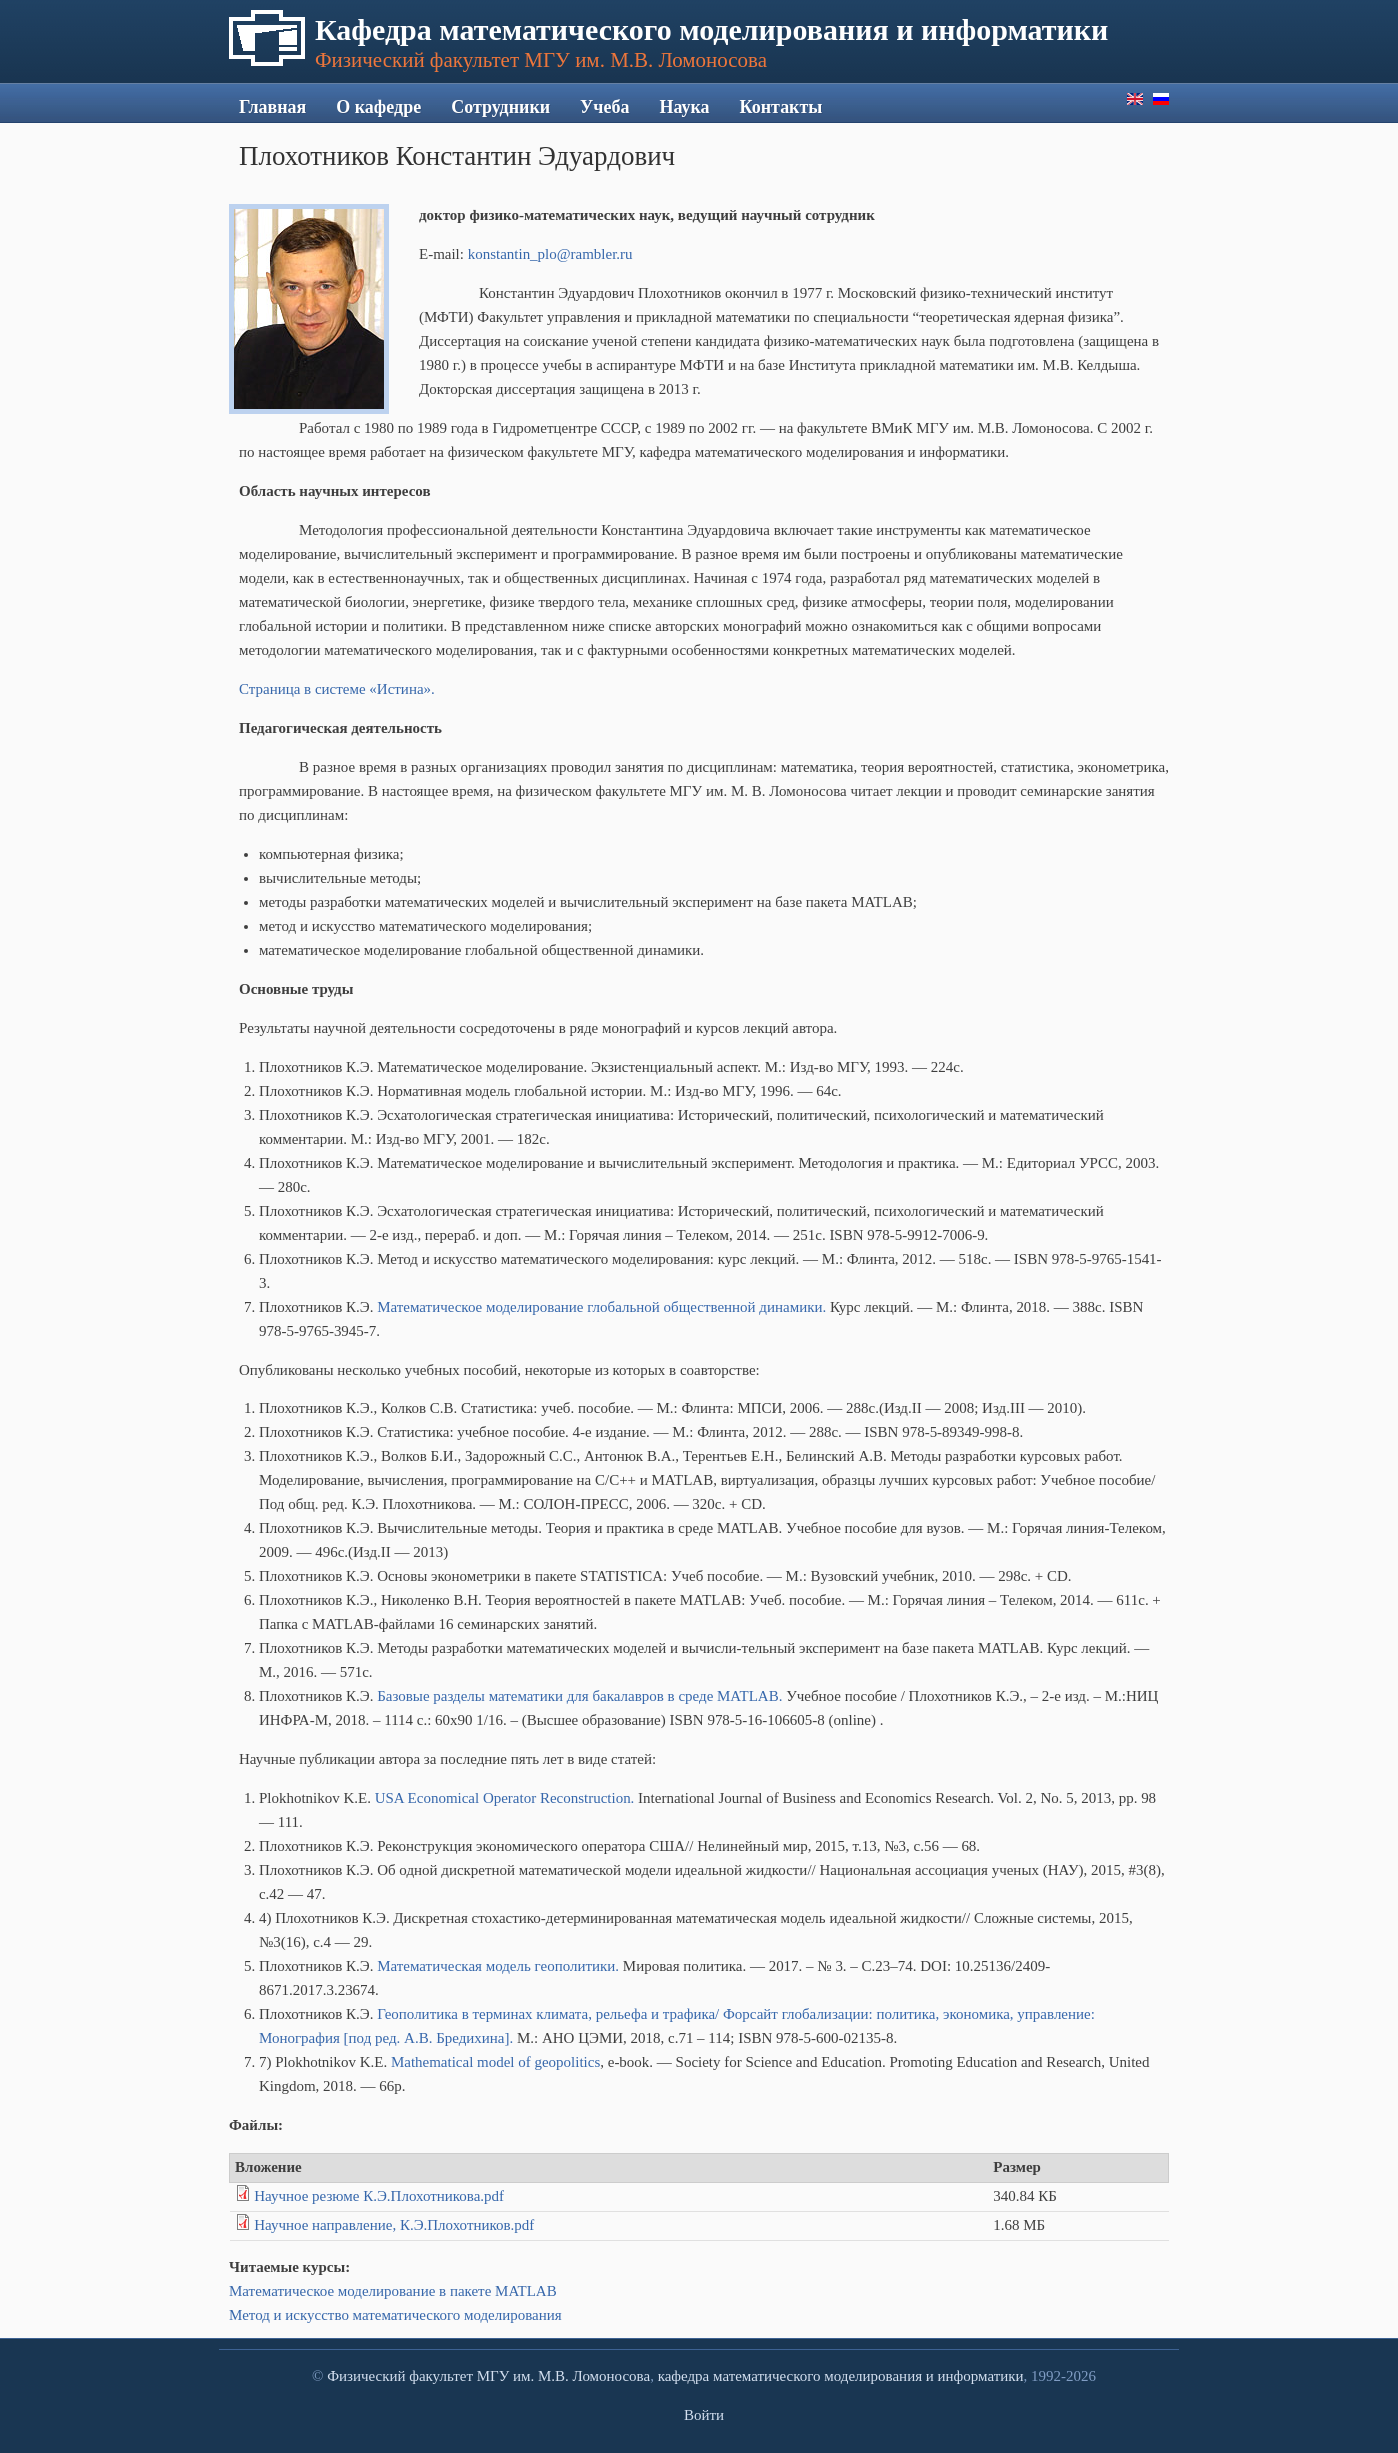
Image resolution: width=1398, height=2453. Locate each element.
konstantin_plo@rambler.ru (550, 254)
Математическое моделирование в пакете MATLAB (393, 2291)
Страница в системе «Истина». (337, 689)
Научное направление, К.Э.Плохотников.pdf (394, 2225)
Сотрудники (500, 107)
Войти (704, 2415)
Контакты (781, 107)
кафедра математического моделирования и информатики (841, 2376)
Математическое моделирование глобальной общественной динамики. (601, 1307)
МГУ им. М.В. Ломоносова (563, 2376)
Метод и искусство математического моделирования (395, 2315)
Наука (684, 107)
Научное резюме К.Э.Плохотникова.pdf (379, 2196)
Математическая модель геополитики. (498, 1966)
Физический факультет (400, 2376)
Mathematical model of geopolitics (495, 2062)
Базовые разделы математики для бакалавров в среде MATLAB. (579, 1696)
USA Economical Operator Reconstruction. (505, 1798)
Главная (272, 107)
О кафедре (378, 107)
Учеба (604, 107)
